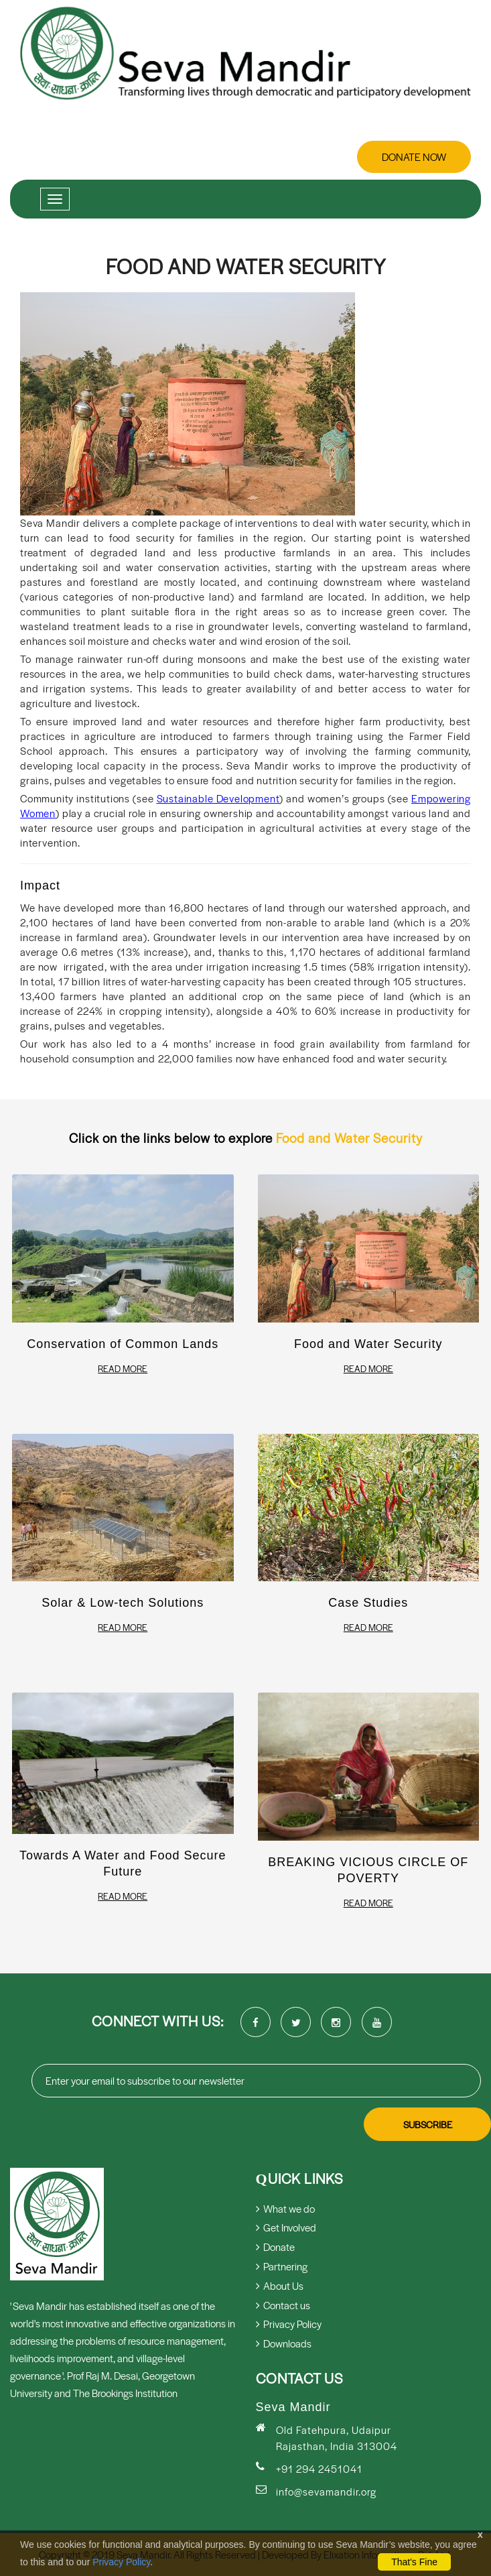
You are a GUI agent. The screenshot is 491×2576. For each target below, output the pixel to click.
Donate (275, 2247)
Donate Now (414, 156)
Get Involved (286, 2227)
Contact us (283, 2305)
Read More (122, 1369)
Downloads (283, 2343)
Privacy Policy (121, 2562)
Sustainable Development (218, 798)
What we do (285, 2208)
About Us (279, 2285)
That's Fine (414, 2562)
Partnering (281, 2266)
